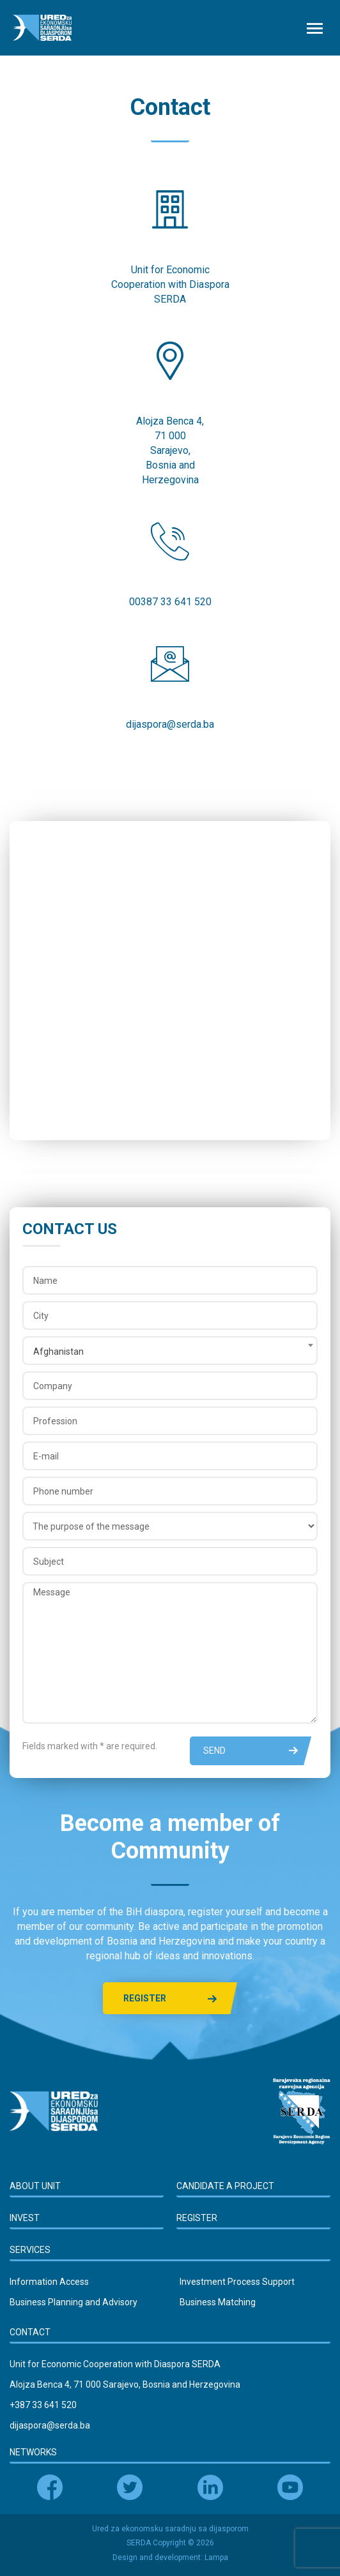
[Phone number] (170, 1491)
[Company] (170, 1385)
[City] (170, 1315)
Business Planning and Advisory (73, 2302)
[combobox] (170, 1350)
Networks (33, 2452)
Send (250, 1751)
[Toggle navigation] (314, 28)
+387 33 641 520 (43, 2405)
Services (30, 2250)
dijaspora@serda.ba (170, 724)
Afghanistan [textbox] (58, 1351)
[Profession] (170, 1420)
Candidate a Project (225, 2186)
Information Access (49, 2282)
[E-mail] (170, 1456)
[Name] (170, 1280)
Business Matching (218, 2302)
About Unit (35, 2186)
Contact (30, 2332)
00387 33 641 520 (170, 602)
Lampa (216, 2557)
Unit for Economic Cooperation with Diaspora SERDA (115, 2364)
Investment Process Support (237, 2282)
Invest (25, 2218)
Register (170, 1998)
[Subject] (170, 1561)
